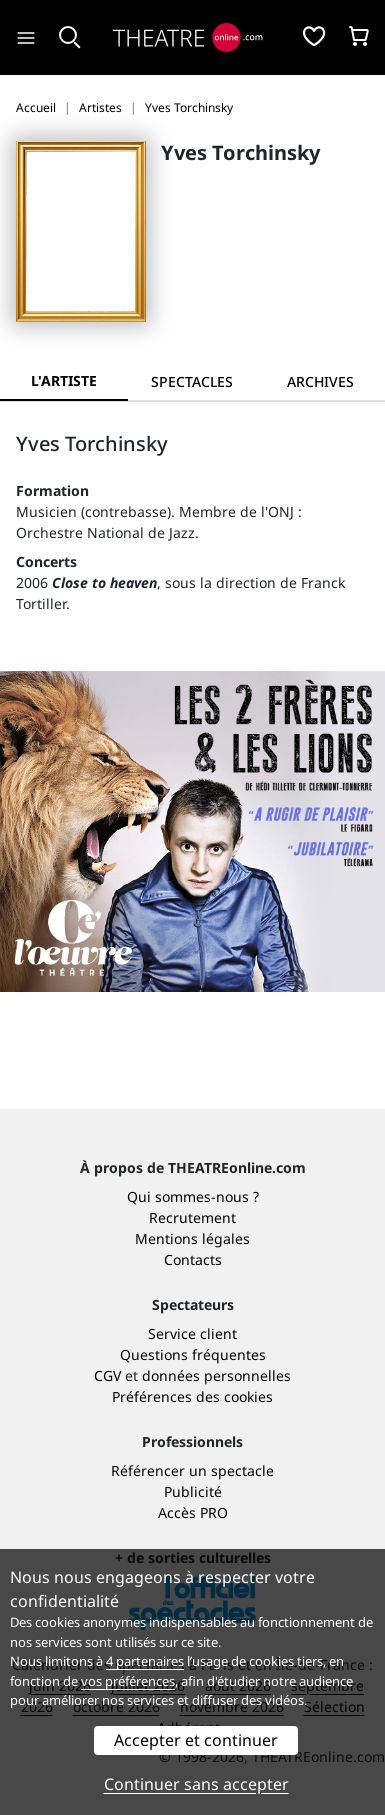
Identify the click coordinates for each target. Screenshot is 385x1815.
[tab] (192, 381)
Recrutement (192, 1217)
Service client (192, 1333)
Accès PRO (193, 1512)
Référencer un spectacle (192, 1470)
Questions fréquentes (193, 1354)
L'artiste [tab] (64, 380)
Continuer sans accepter (196, 1784)
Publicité (193, 1491)
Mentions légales (192, 1238)
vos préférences (128, 1681)
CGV (107, 1375)
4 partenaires (145, 1661)
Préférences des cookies (192, 1396)
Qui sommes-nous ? (193, 1196)
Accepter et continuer (196, 1740)
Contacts (193, 1259)
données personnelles (216, 1375)
